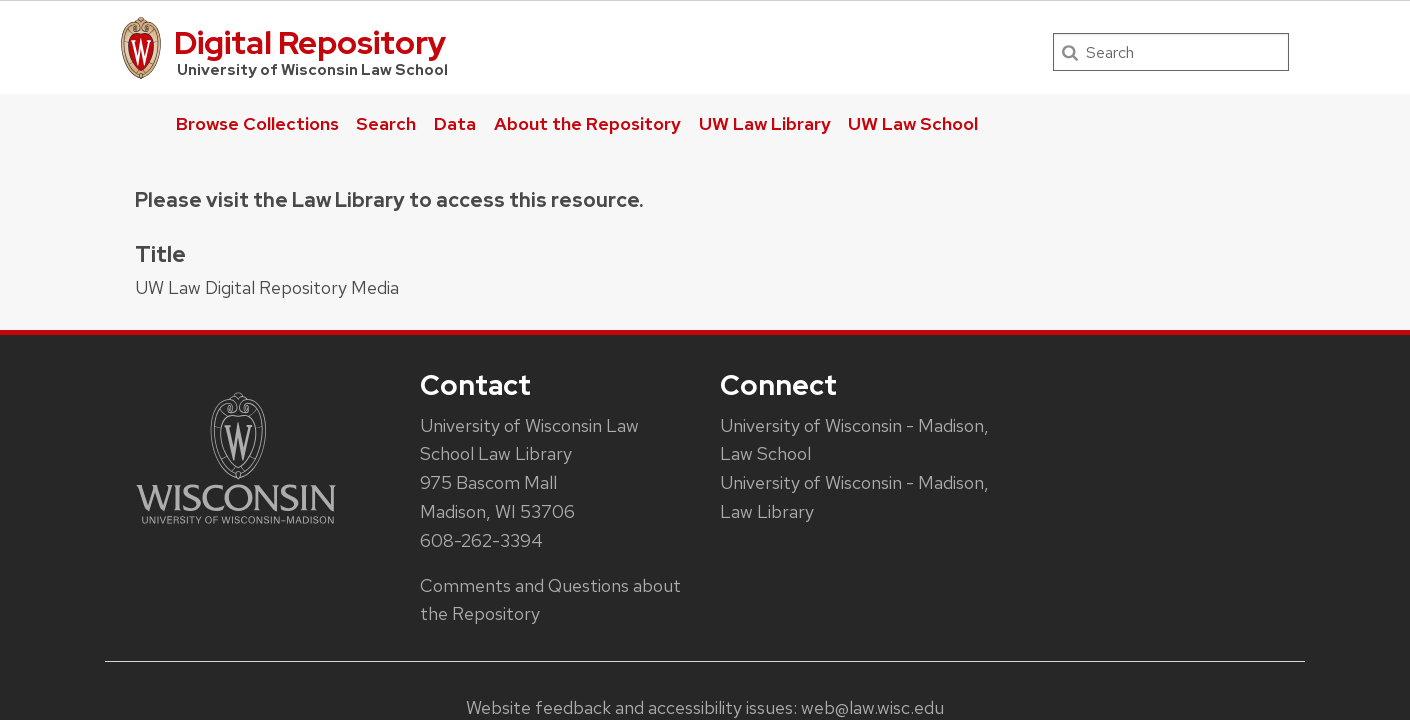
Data (455, 123)
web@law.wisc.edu (872, 707)
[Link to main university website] (236, 527)
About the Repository (587, 123)
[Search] (1171, 52)
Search (386, 123)
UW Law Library (765, 123)
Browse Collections (257, 123)
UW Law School (913, 123)
